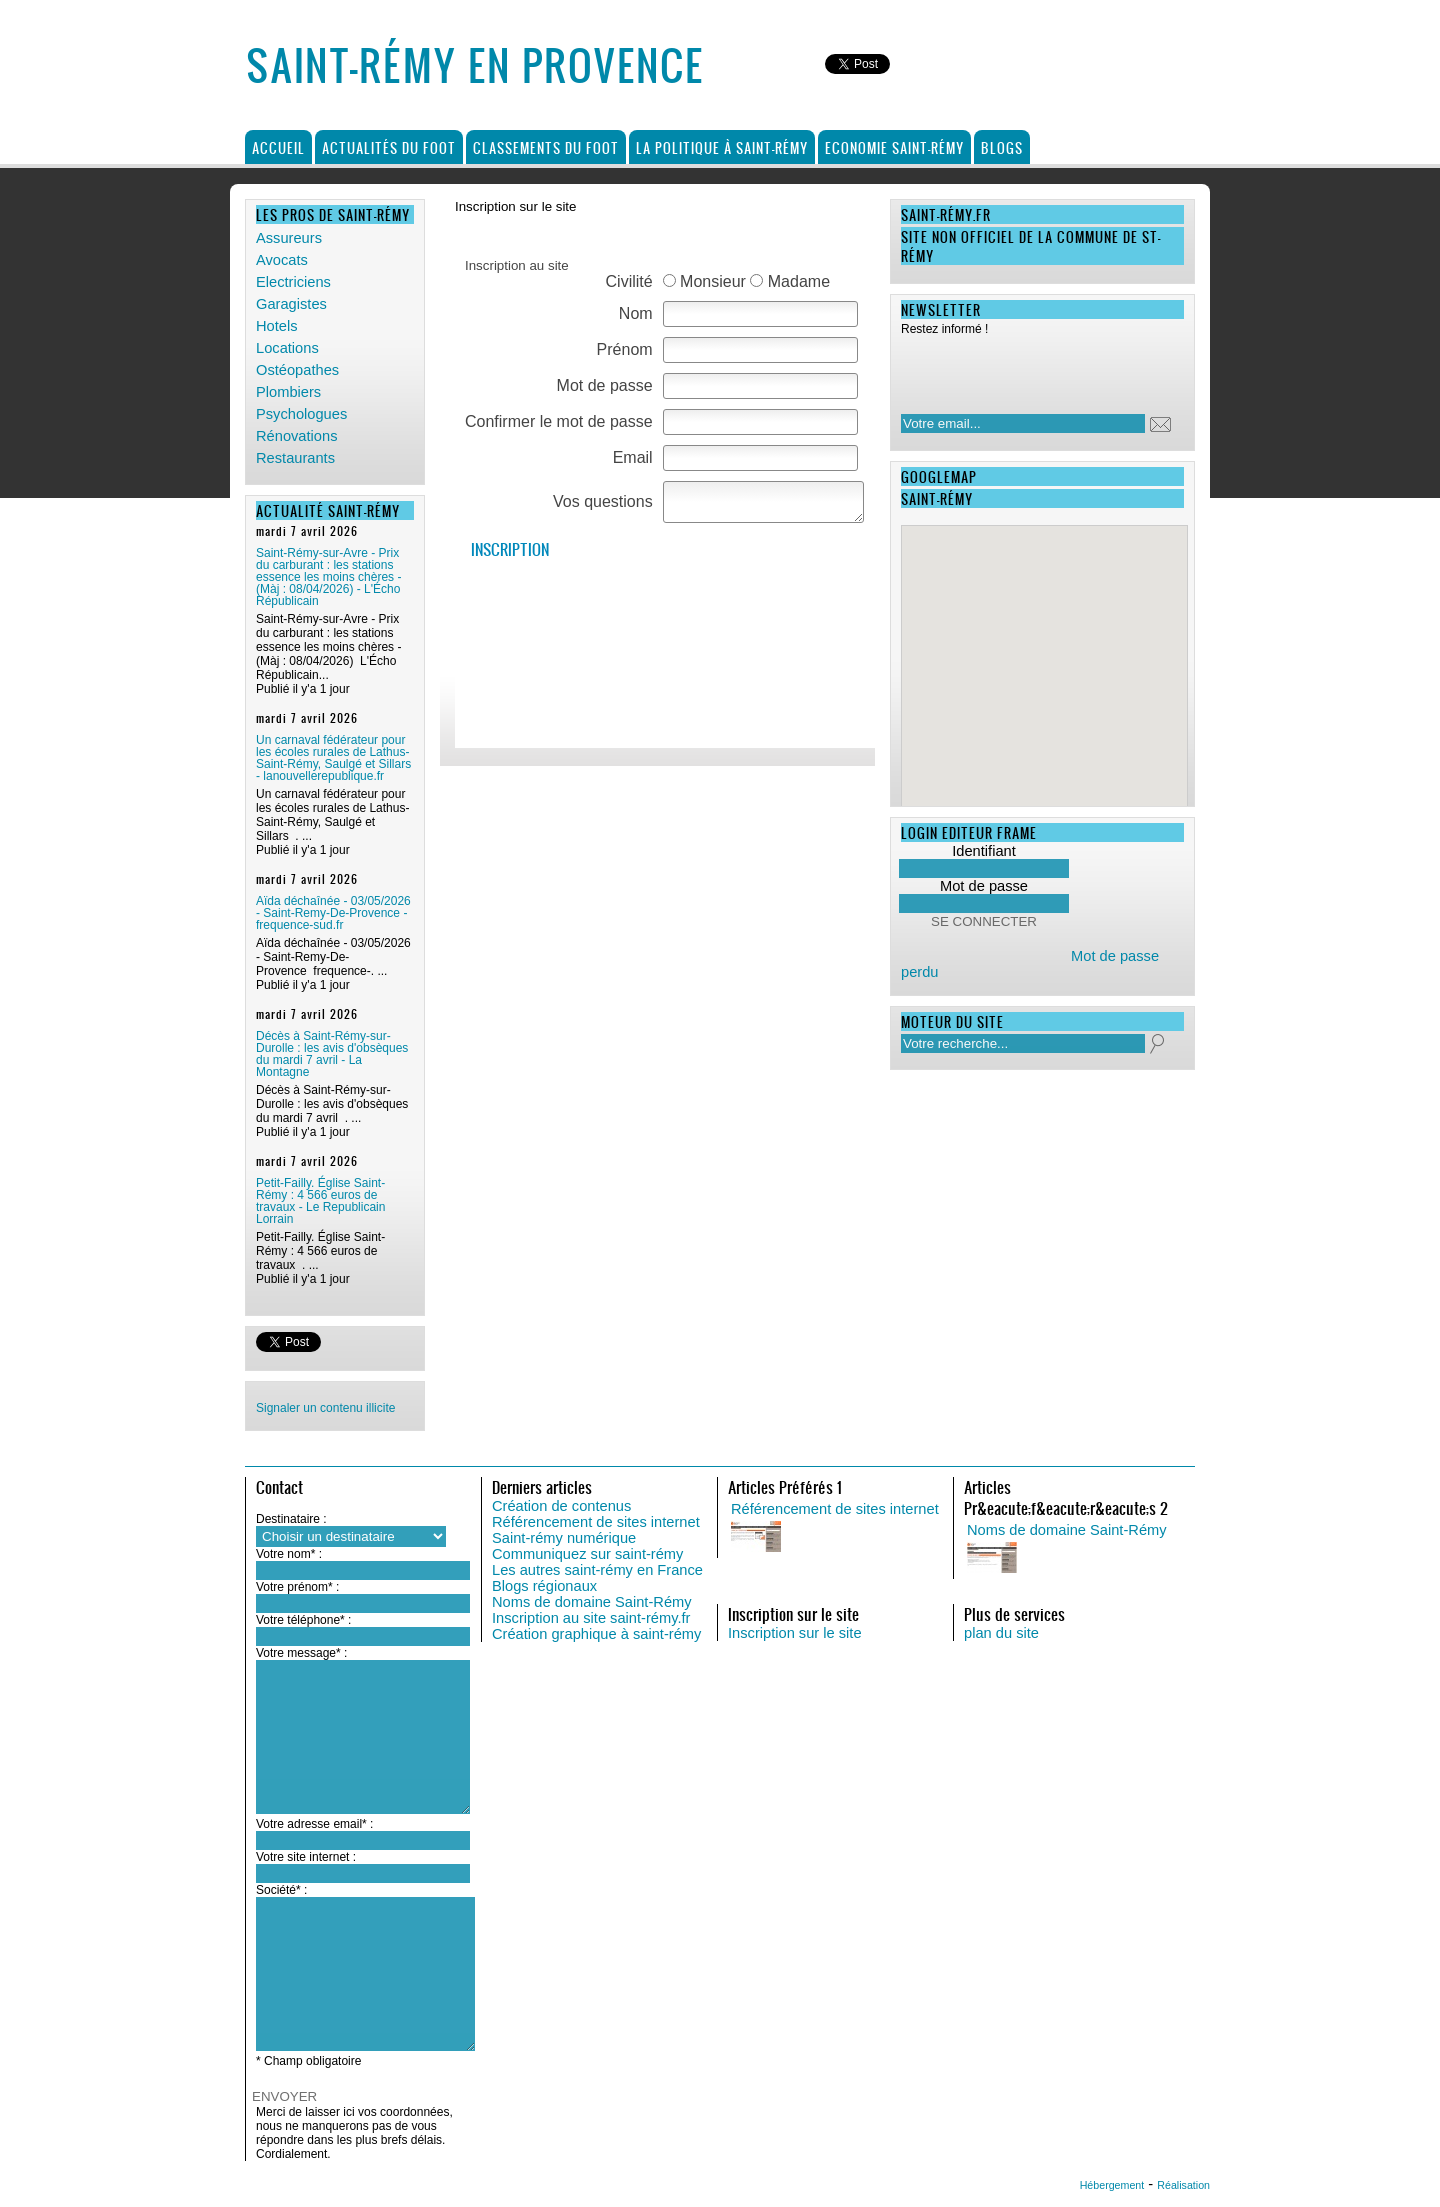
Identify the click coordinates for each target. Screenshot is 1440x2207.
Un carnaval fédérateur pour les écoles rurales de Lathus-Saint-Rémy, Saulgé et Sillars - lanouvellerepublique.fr (333, 758)
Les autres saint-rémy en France (597, 1570)
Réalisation (1183, 2185)
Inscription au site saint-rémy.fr (591, 1618)
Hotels (277, 326)
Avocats (282, 260)
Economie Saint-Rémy (894, 147)
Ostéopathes (297, 370)
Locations (287, 348)
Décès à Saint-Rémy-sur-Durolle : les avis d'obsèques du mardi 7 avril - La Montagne (332, 1054)
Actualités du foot (389, 147)
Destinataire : (291, 1519)
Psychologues (301, 414)
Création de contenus (561, 1506)
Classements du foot (546, 147)
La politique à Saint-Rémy (722, 147)
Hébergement (1112, 2185)
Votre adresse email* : (314, 1824)
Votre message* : (301, 1653)
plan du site (1001, 1633)
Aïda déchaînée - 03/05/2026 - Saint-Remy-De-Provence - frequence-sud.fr (333, 913)
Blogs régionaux (544, 1586)
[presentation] (1030, 369)
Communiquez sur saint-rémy (587, 1554)
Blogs (1002, 147)
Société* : (281, 1890)
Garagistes (291, 304)
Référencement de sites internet (596, 1522)
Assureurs (289, 238)
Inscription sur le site (795, 1633)
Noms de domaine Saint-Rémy (592, 1602)
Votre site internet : (306, 1857)
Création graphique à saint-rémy (596, 1634)
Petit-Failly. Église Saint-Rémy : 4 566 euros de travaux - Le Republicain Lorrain (320, 1201)
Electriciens (293, 282)
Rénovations (296, 436)
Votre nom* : (289, 1554)
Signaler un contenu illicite (325, 1408)
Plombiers (288, 392)
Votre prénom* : (297, 1587)
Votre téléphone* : (303, 1620)
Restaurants (295, 458)
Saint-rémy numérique (564, 1538)
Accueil (278, 147)
